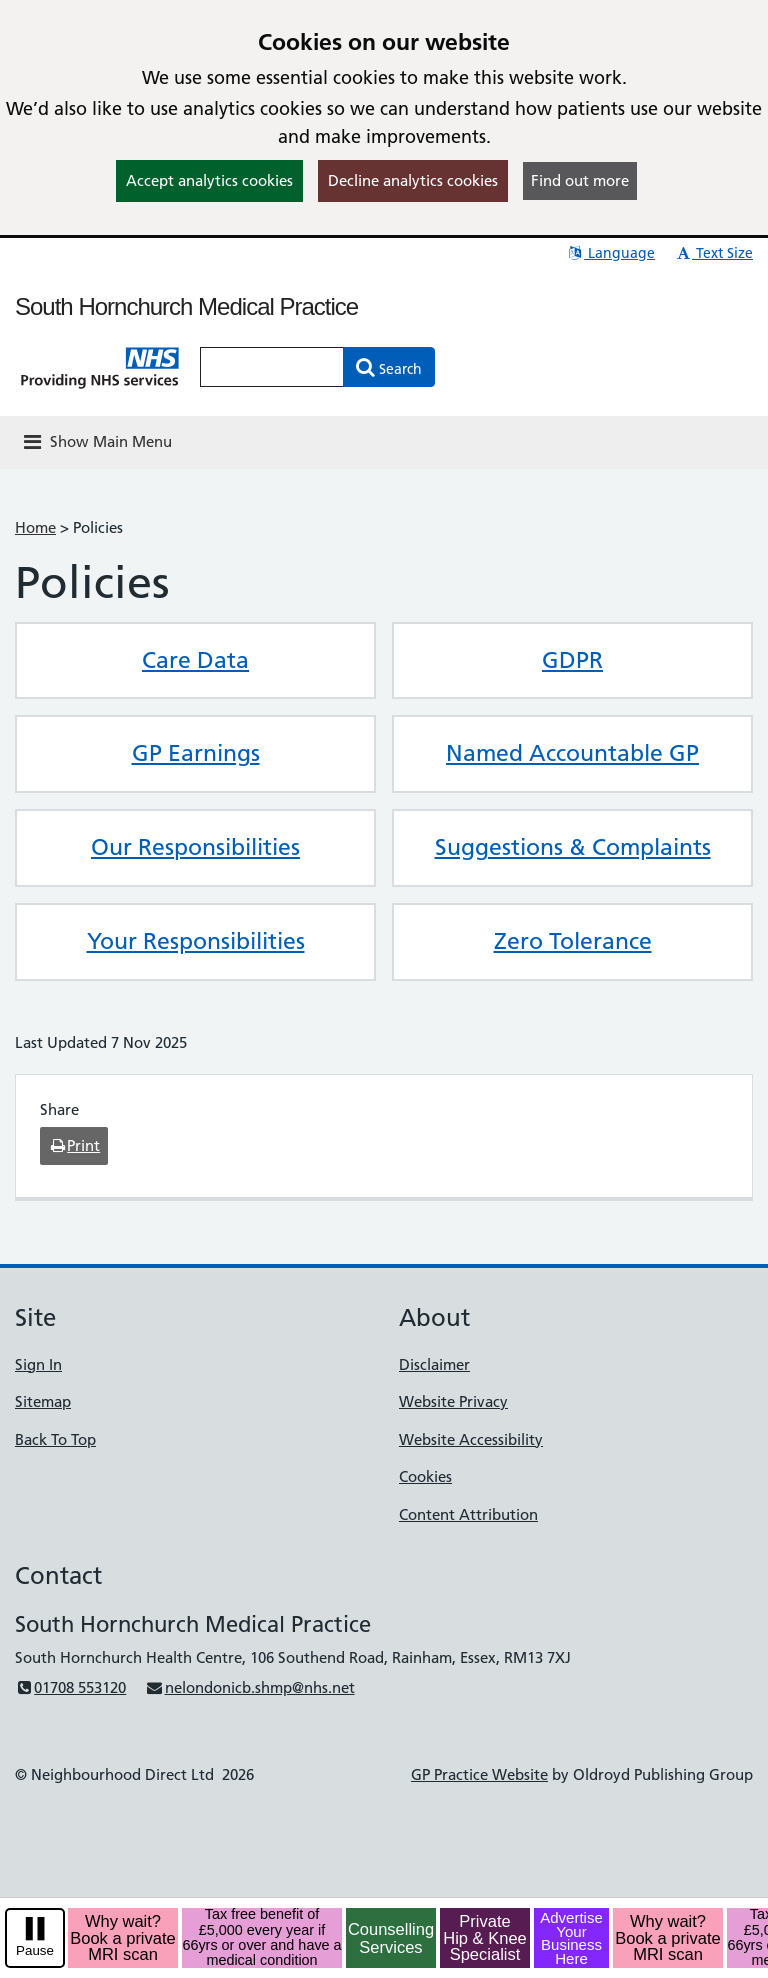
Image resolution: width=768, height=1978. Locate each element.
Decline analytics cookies (413, 180)
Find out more (580, 180)
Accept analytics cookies (209, 180)
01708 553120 (70, 1687)
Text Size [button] (713, 253)
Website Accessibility (471, 1439)
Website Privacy (453, 1401)
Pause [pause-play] (35, 1950)
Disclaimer (434, 1364)
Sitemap (43, 1401)
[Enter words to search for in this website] (272, 367)
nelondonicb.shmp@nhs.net (249, 1687)
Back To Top (55, 1439)
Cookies (425, 1476)
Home (35, 527)
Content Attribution (468, 1514)
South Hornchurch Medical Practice (186, 306)
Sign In (38, 1364)
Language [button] (610, 253)
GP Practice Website (479, 1774)
